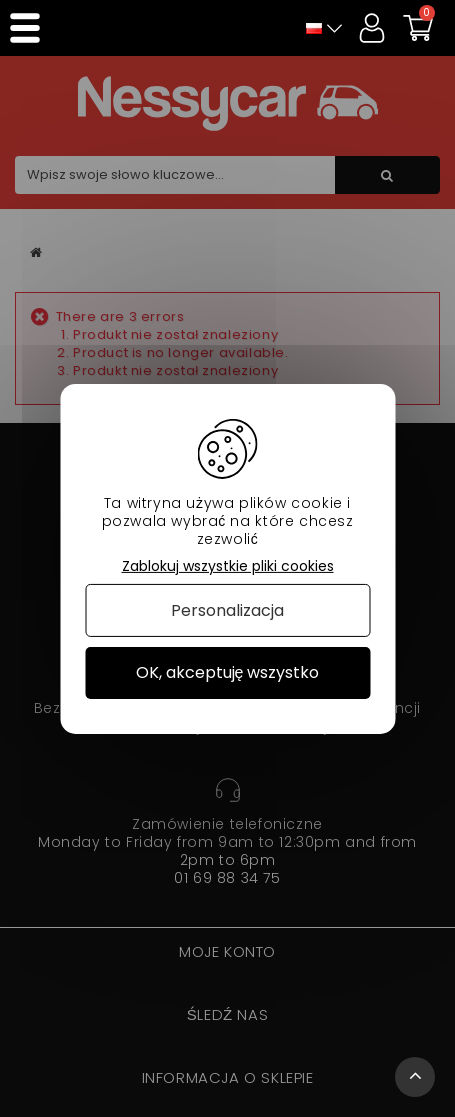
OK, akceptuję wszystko (228, 672)
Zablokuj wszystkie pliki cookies (228, 565)
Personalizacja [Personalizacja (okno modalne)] (227, 610)
